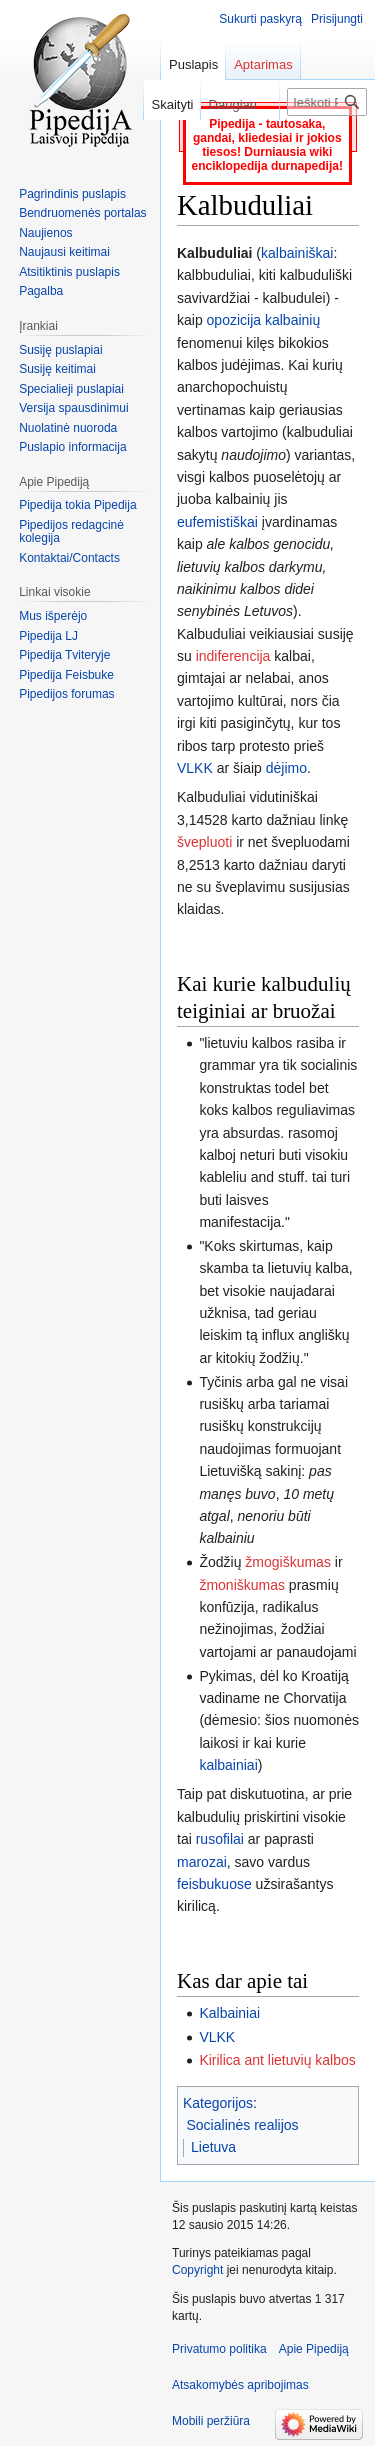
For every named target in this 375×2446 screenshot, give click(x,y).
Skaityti (165, 104)
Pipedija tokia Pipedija (77, 505)
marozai (202, 1862)
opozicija (234, 320)
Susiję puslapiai (60, 350)
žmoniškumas (242, 1585)
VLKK (195, 768)
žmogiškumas (288, 1562)
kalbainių (292, 320)
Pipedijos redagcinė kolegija (71, 532)
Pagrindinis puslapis (72, 194)
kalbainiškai (297, 253)
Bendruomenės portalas (82, 213)
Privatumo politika (219, 2349)
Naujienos (45, 233)
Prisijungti (337, 19)
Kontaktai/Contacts (69, 558)
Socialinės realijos (243, 2125)
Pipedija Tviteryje (64, 655)
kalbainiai (228, 1765)
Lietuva (213, 2147)
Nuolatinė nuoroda (68, 428)
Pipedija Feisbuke (66, 675)
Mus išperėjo (53, 616)
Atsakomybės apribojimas (240, 2385)
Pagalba (41, 291)
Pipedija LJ (48, 636)
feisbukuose (214, 1884)
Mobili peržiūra (211, 2421)
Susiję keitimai (57, 369)
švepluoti (204, 842)
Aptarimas (263, 64)
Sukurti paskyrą (260, 19)
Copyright (197, 2270)
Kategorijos (218, 2103)
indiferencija (233, 656)
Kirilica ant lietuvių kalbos (277, 2060)
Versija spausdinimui (73, 408)
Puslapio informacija (72, 447)
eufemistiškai (217, 522)
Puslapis (193, 64)
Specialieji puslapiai (71, 389)
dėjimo (286, 768)
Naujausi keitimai (64, 252)
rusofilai (220, 1839)
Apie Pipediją (314, 2349)
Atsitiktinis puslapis (69, 272)
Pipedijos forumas (66, 694)
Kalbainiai (229, 2013)
